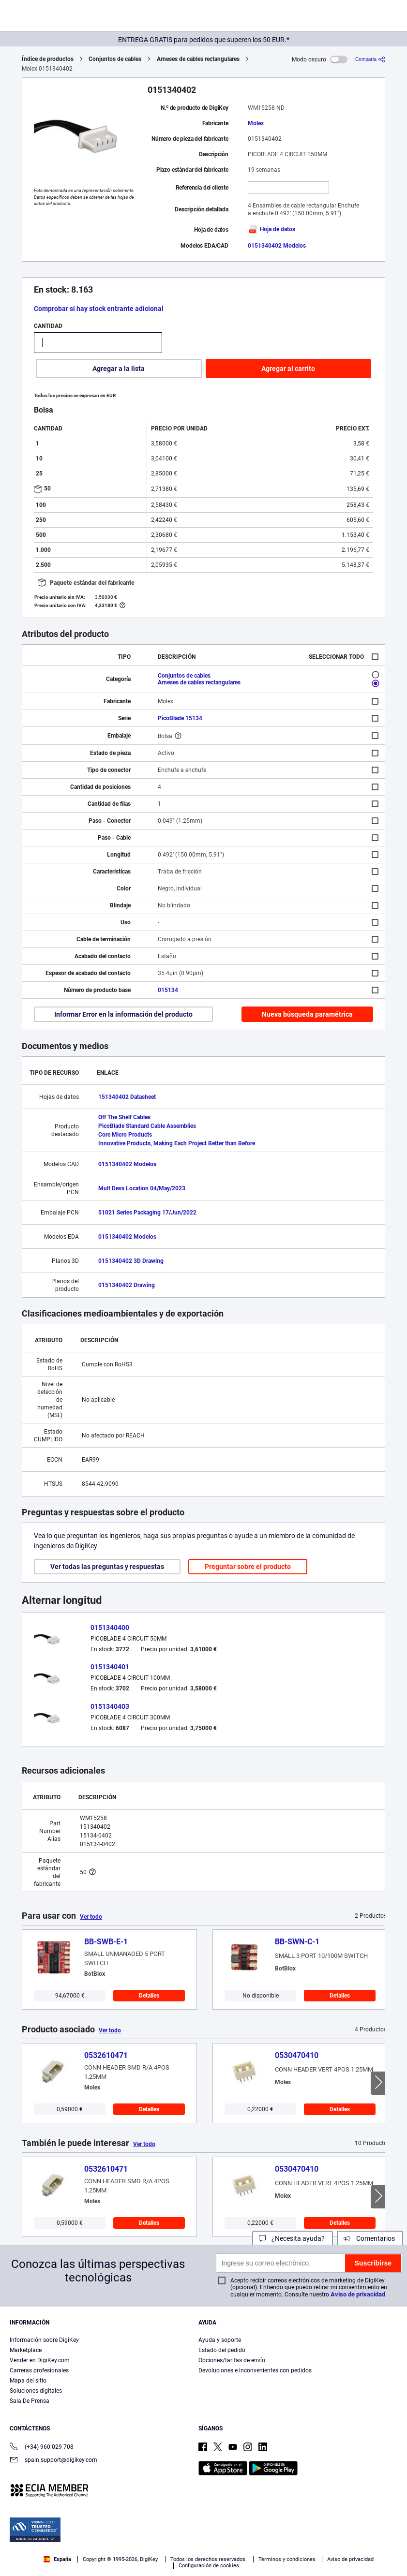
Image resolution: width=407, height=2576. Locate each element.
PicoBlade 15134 (180, 718)
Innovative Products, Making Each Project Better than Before (176, 1143)
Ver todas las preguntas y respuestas (107, 1566)
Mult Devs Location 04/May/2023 (141, 1188)
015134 (168, 990)
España (57, 2559)
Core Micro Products (125, 1134)
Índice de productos (48, 59)
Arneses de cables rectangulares (198, 59)
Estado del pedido (221, 2350)
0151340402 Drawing (126, 1285)
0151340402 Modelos (277, 245)
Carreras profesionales (39, 2370)
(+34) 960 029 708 (42, 2447)
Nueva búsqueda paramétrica (307, 1014)
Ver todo (91, 1916)
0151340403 (109, 1706)
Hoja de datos (271, 229)
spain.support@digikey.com (53, 2460)
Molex (256, 123)
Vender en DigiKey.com (40, 2360)
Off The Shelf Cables (124, 1117)
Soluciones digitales (36, 2390)
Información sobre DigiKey (44, 2340)
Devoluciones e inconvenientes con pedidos (255, 2370)
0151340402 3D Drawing (131, 1261)
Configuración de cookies (209, 2565)
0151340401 (109, 1667)
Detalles (149, 1995)
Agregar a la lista (118, 368)
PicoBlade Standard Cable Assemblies (147, 1126)
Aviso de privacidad (358, 2294)
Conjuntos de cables (115, 59)
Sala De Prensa (29, 2401)
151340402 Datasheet (127, 1097)
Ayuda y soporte (219, 2340)
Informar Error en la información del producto (123, 1014)
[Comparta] (370, 59)
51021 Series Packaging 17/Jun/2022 (147, 1212)
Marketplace (26, 2350)
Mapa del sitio (28, 2380)
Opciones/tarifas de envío (231, 2360)
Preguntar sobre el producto (248, 1566)
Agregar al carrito (288, 368)
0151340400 (109, 1627)
